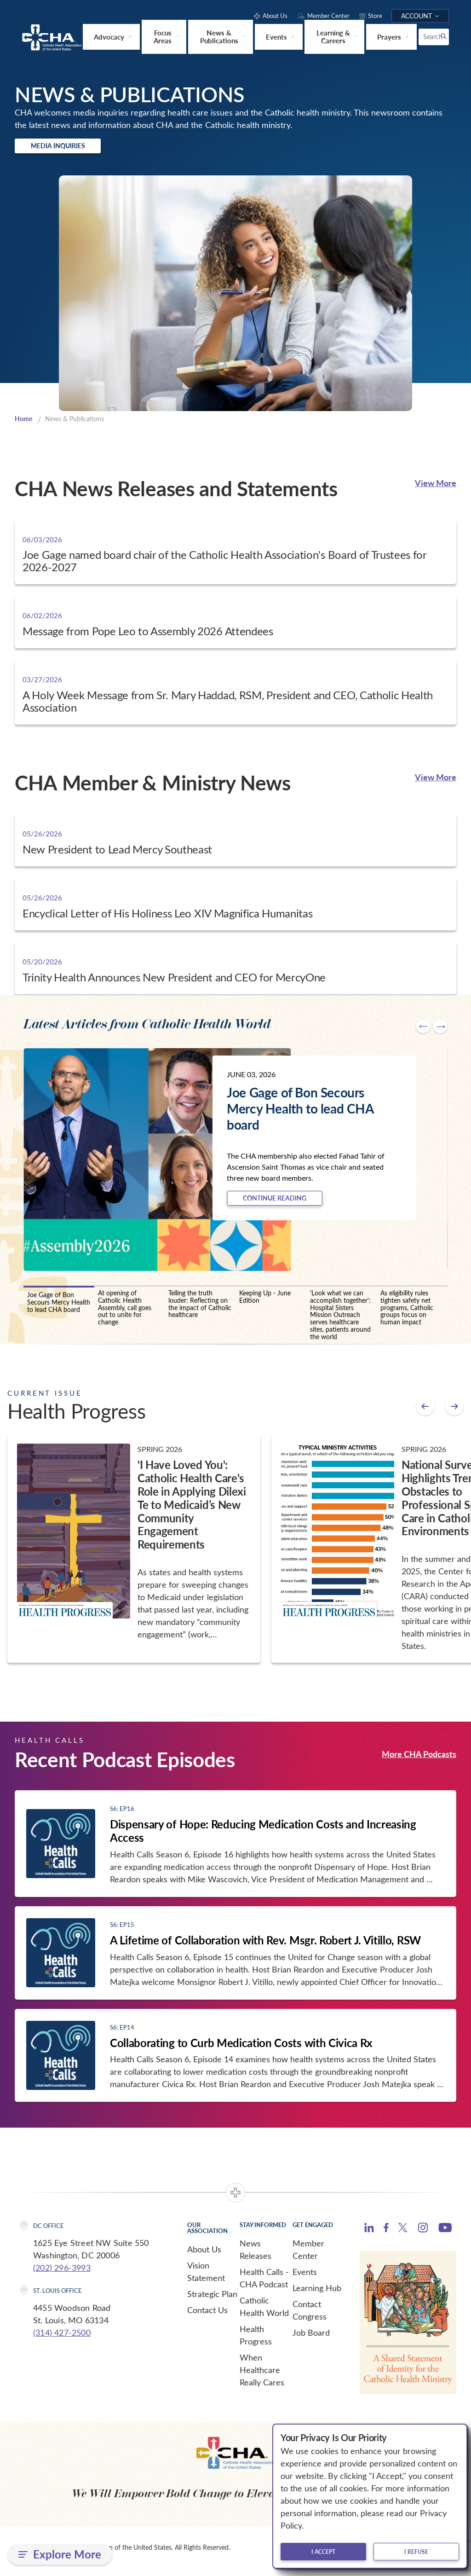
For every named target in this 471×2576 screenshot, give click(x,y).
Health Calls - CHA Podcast (264, 2285)
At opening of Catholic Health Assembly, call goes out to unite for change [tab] (124, 1314)
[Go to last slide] (423, 1029)
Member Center (308, 2256)
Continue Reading (290, 1203)
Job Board (311, 2339)
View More (435, 486)
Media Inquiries (72, 146)
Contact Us (207, 2316)
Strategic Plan (212, 2300)
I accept (323, 2551)
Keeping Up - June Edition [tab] (265, 1303)
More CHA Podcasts (419, 1760)
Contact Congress (310, 2317)
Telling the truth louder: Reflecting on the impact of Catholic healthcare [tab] (199, 1310)
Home (24, 422)
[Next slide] (440, 1029)
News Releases (255, 2256)
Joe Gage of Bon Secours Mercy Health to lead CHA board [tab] (58, 1308)
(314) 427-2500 (62, 2338)
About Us (204, 2256)
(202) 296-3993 (62, 2274)
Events (305, 2278)
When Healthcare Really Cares (262, 2377)
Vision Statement (206, 2278)
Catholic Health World (264, 2313)
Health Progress (256, 2342)
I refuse (416, 2551)
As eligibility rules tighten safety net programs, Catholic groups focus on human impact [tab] (406, 1314)
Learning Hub (317, 2294)
